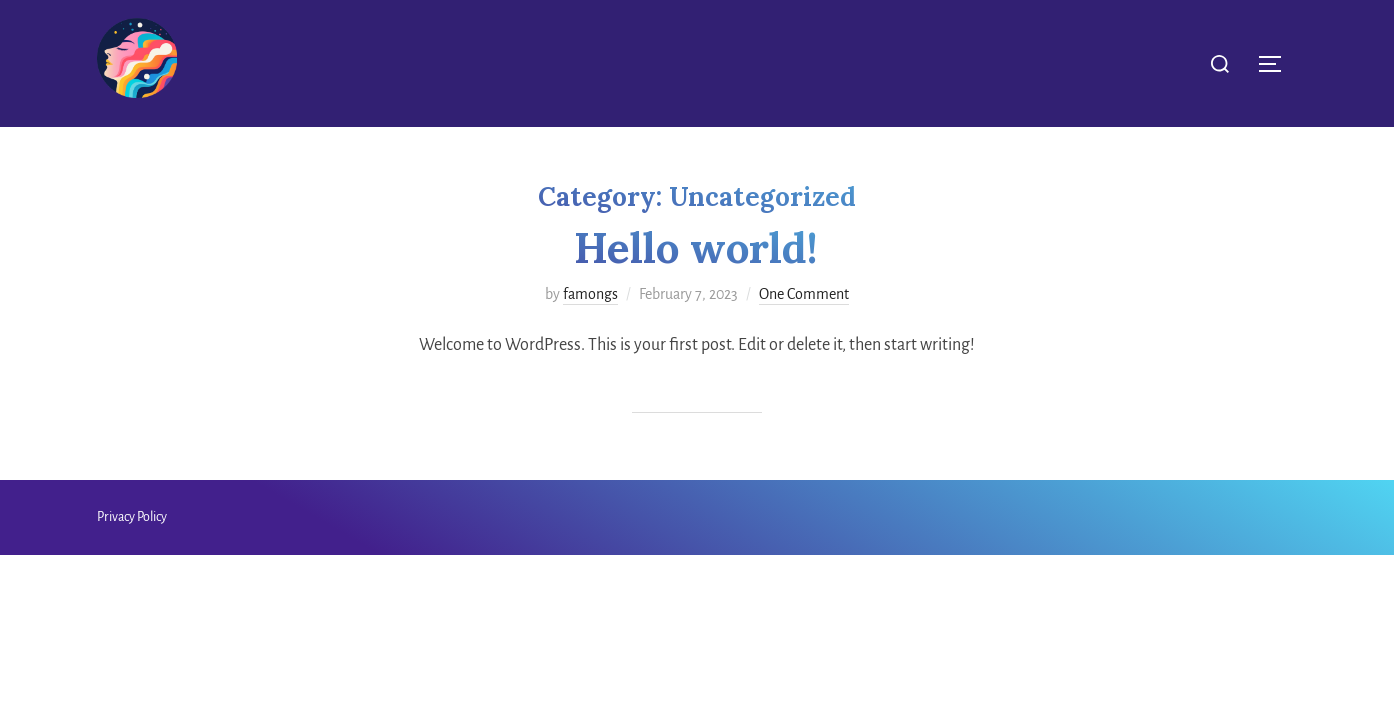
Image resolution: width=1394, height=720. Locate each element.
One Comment (804, 294)
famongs (590, 294)
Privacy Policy (132, 517)
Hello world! (696, 248)
